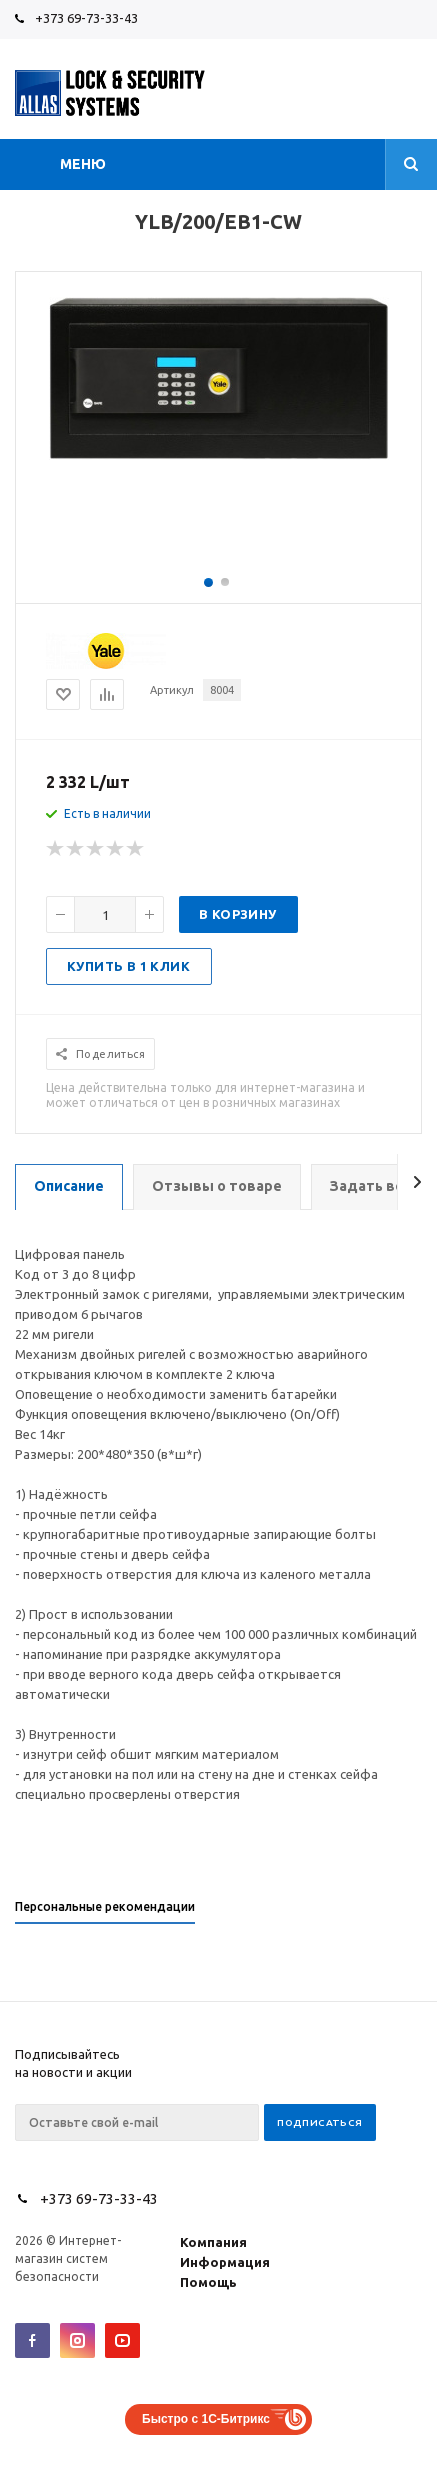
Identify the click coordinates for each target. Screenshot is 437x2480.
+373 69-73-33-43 (86, 18)
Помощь (208, 2282)
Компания (213, 2242)
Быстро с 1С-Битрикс (206, 2419)
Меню (83, 164)
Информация (225, 2262)
